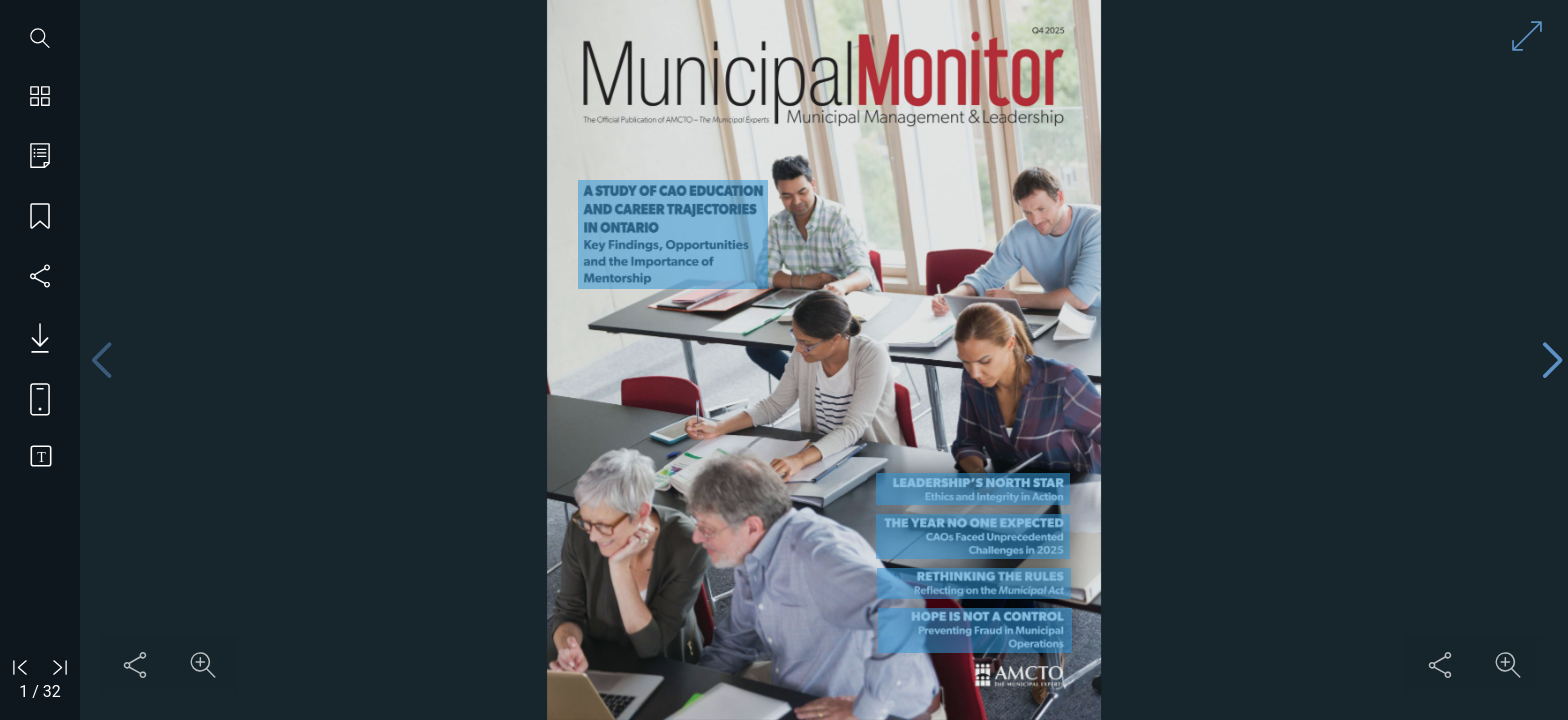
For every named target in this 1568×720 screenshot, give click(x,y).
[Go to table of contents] (40, 158)
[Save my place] (40, 218)
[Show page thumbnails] (40, 98)
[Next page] (1552, 360)
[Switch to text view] (40, 458)
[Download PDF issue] (32, 338)
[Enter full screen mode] (1527, 36)
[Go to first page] (20, 667)
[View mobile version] (32, 398)
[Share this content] (135, 665)
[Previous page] (101, 360)
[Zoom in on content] (203, 665)
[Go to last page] (60, 667)
